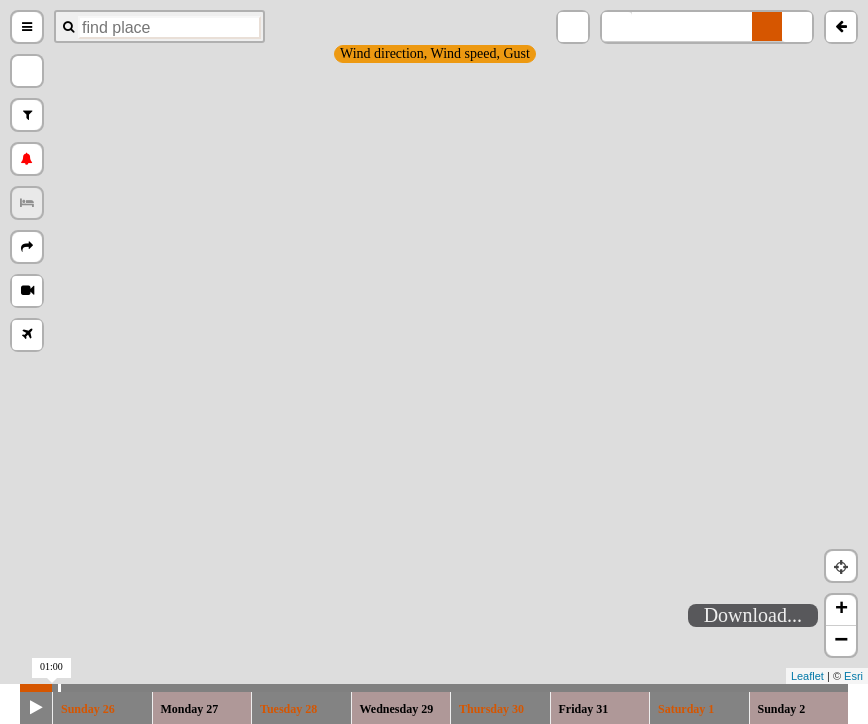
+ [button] (841, 610)
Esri (853, 676)
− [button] (841, 641)
